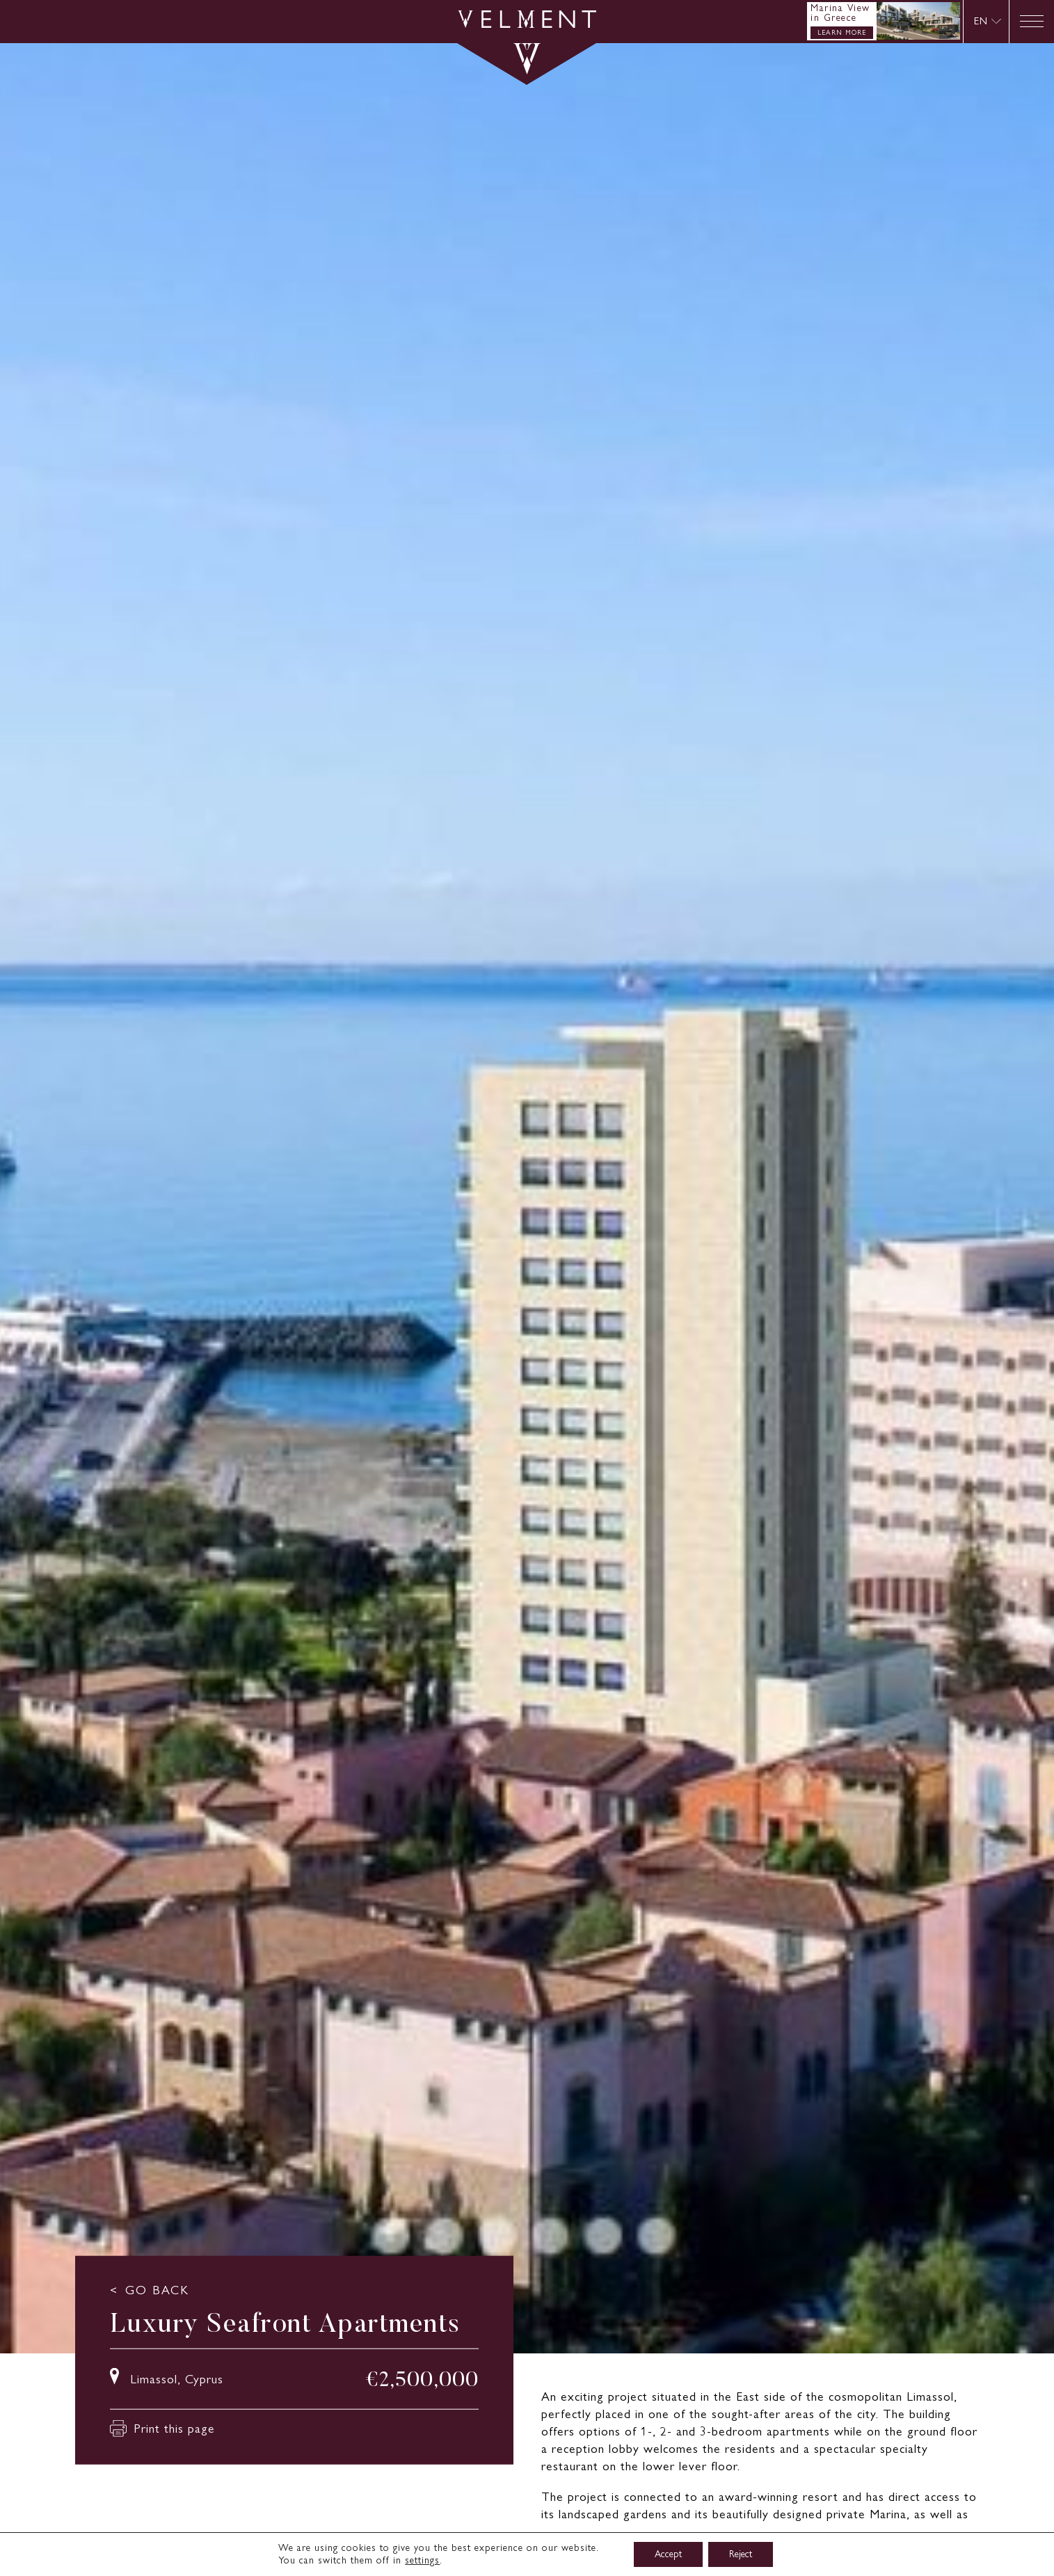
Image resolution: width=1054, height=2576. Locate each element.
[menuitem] (988, 21)
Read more (572, 2546)
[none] (986, 21)
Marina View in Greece (840, 13)
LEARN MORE (841, 32)
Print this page (162, 2428)
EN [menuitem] (981, 21)
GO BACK (157, 2289)
